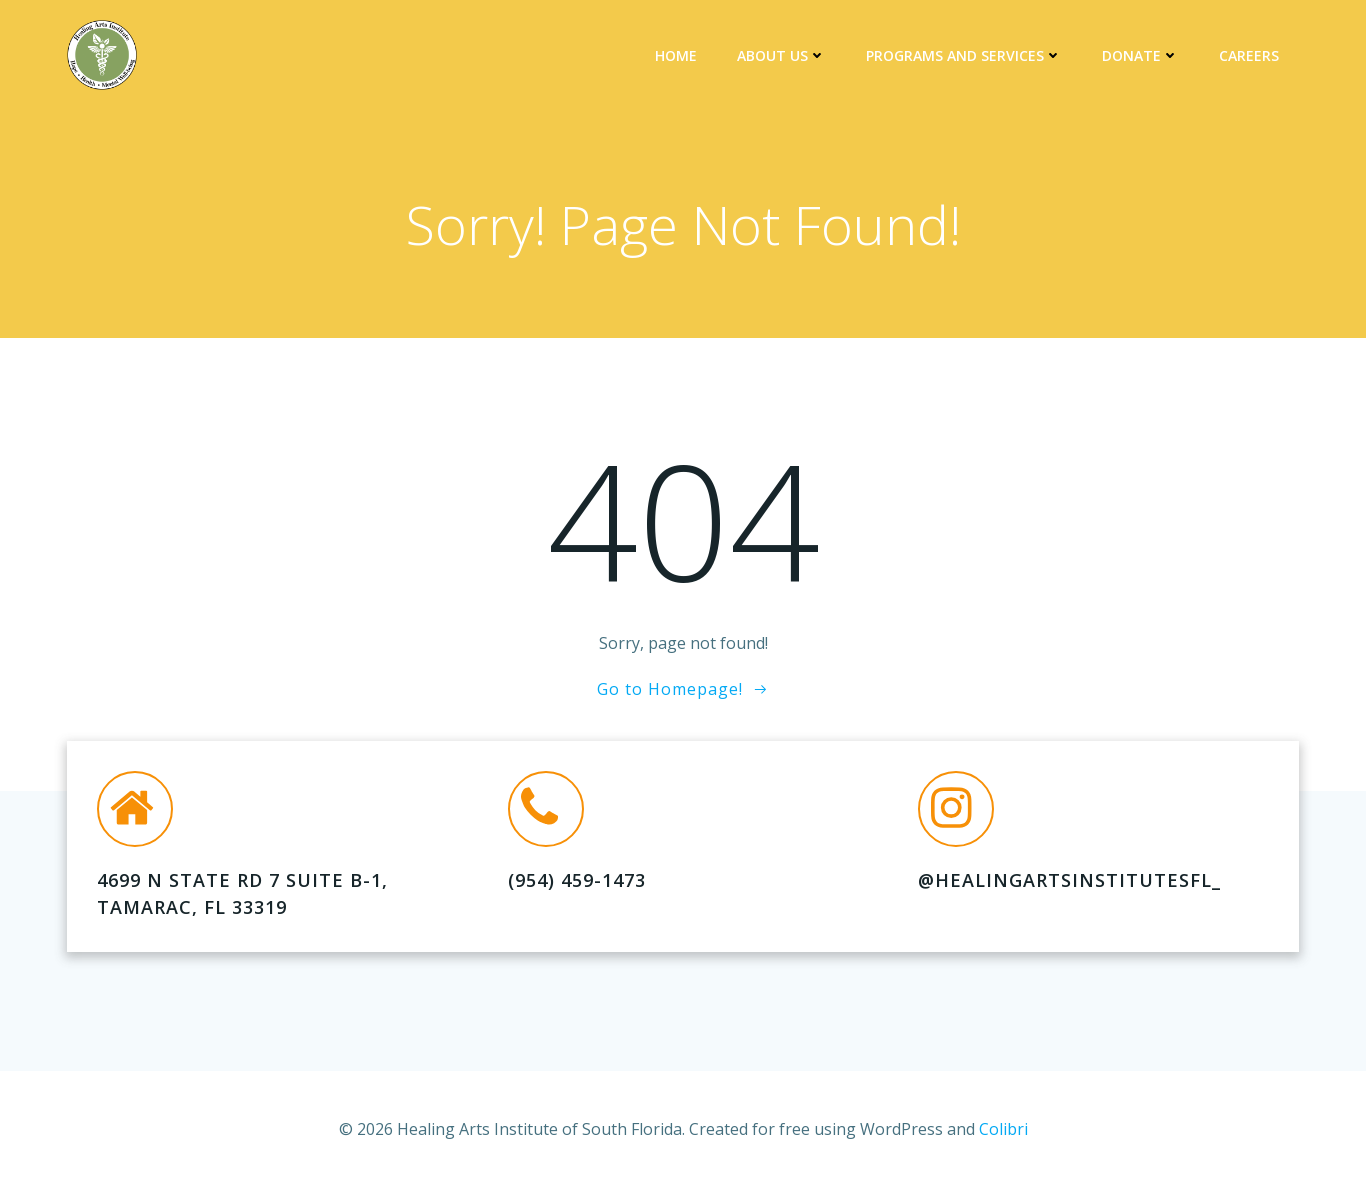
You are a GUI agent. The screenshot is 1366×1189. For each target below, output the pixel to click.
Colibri (1003, 1129)
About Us (781, 55)
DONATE (1140, 55)
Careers (1249, 55)
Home (676, 55)
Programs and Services (964, 55)
